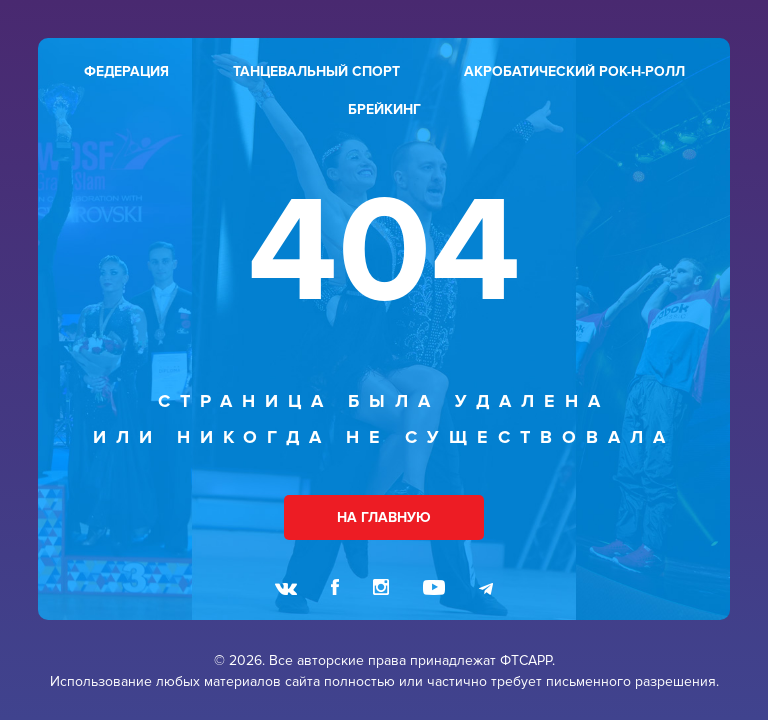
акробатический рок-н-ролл (574, 71)
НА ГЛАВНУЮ (384, 517)
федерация (126, 71)
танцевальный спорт (316, 71)
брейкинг (384, 109)
